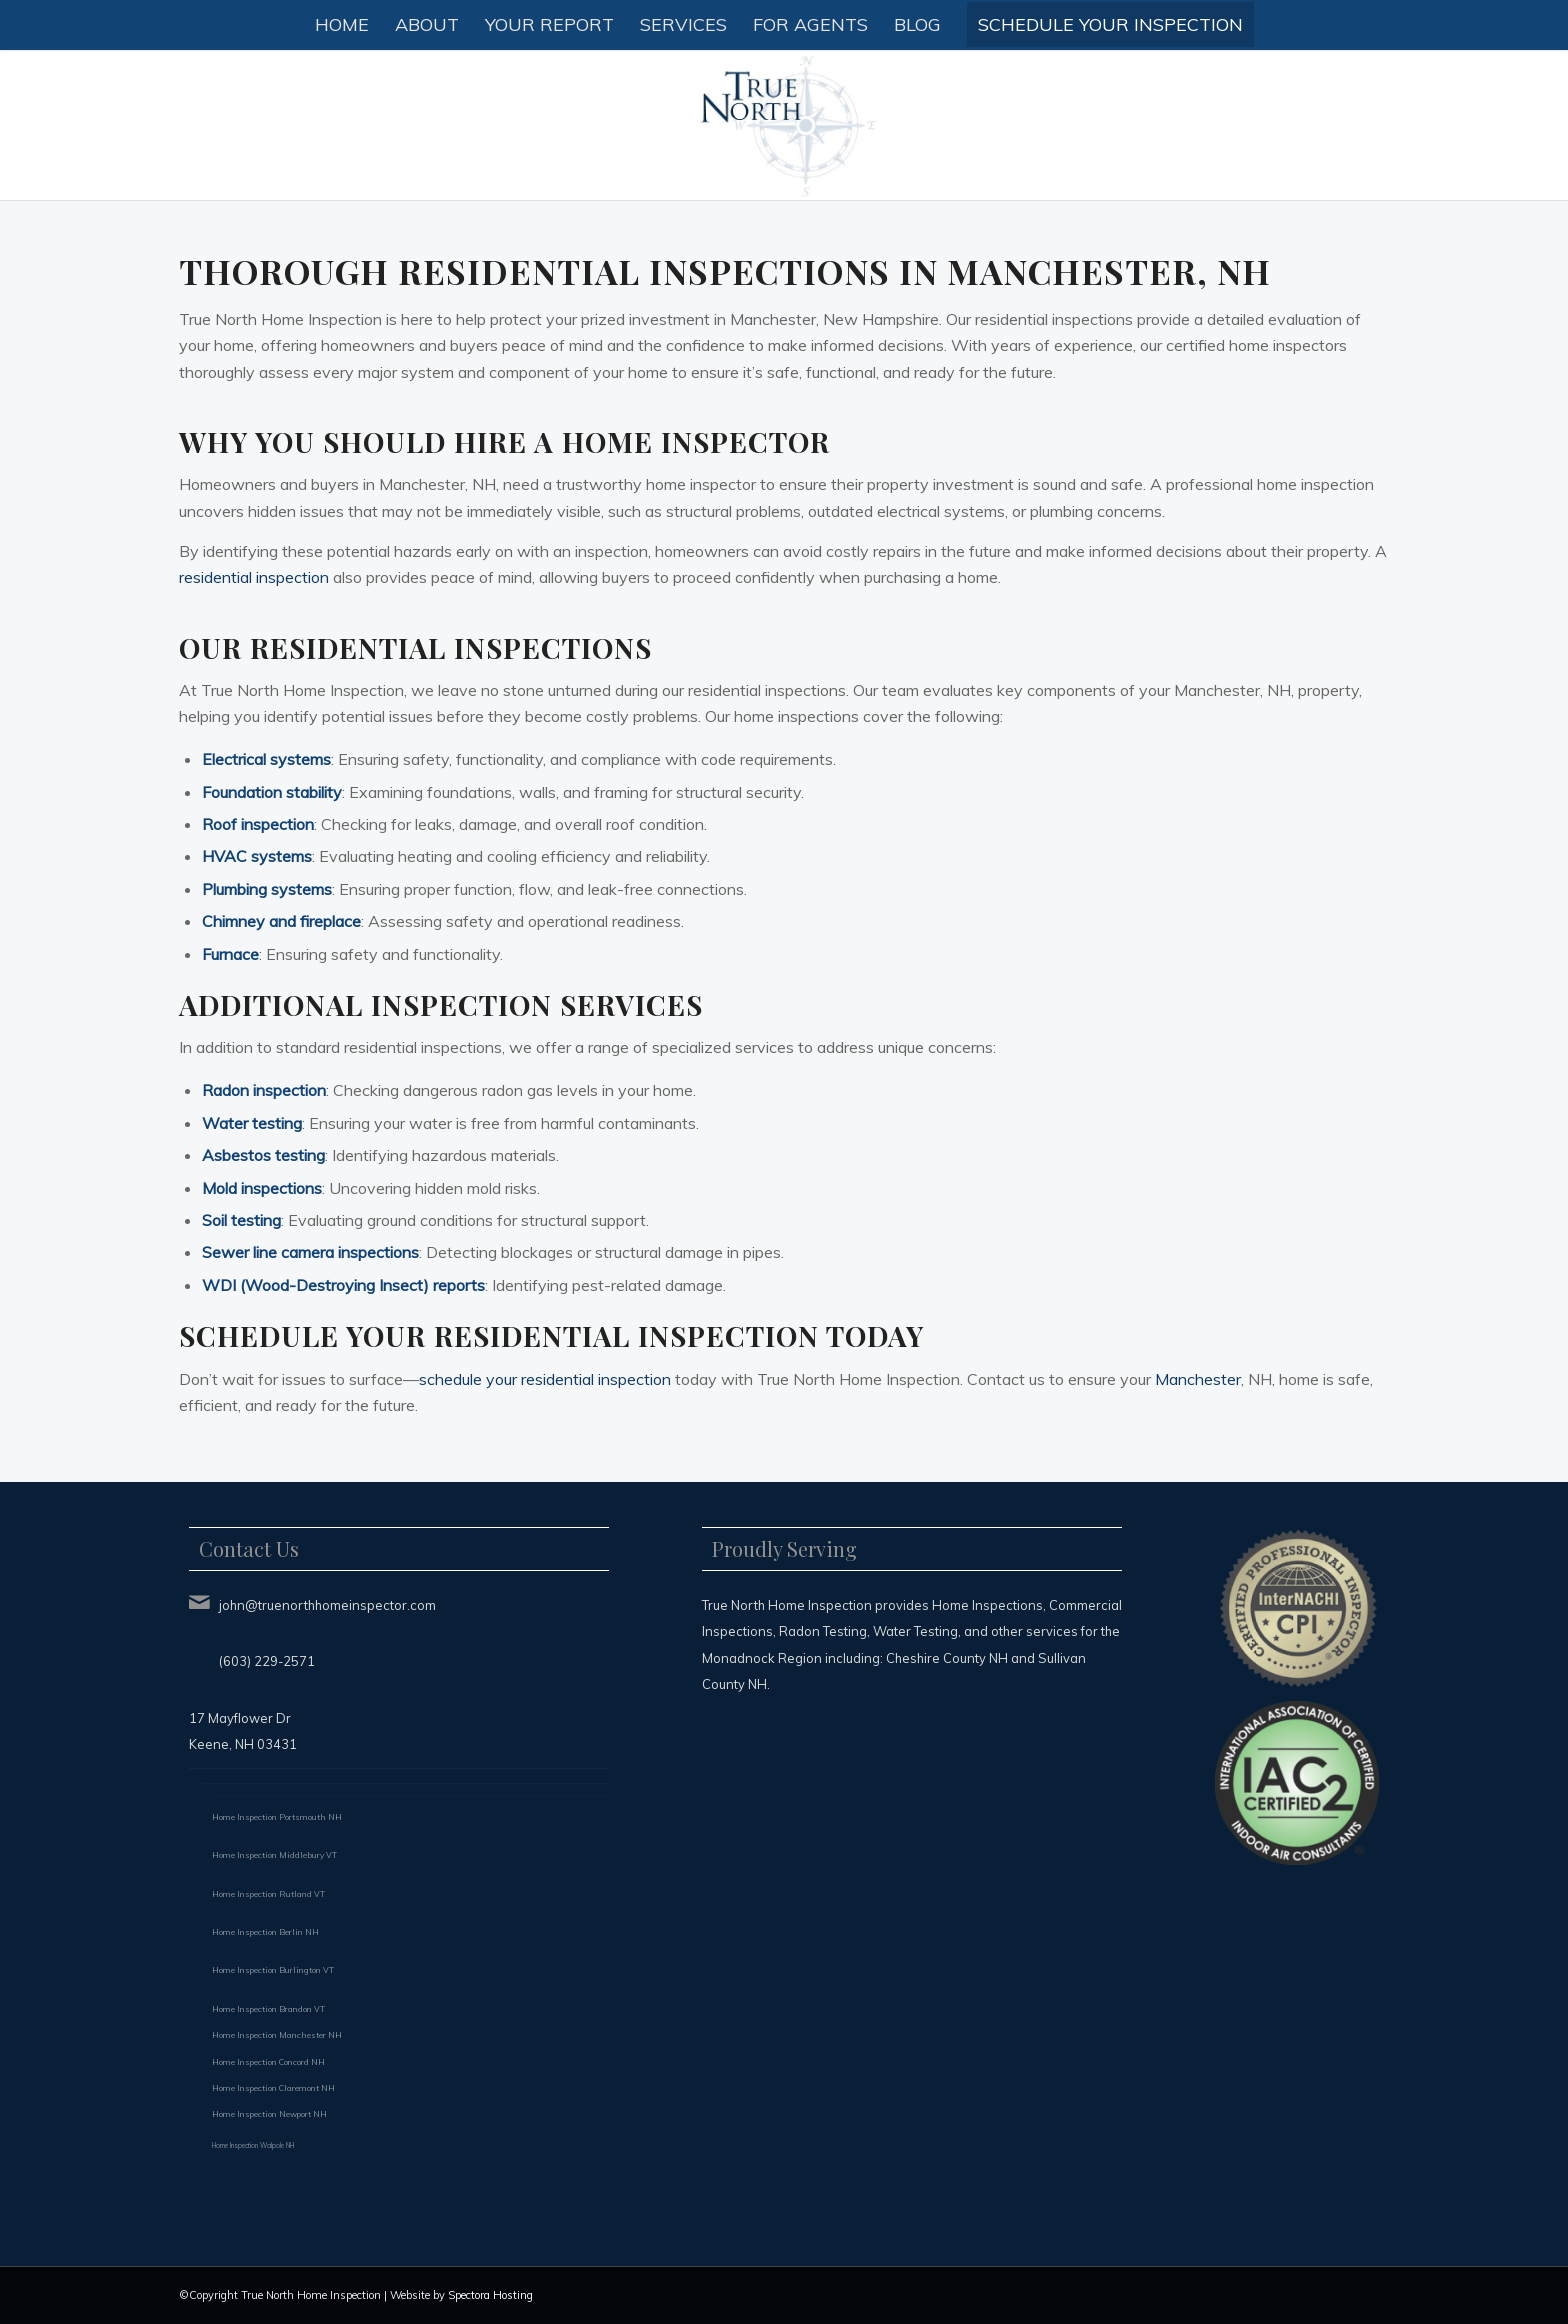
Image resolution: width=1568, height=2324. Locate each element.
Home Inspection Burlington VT (273, 1970)
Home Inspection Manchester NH (277, 2035)
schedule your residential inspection (545, 1379)
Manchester (1198, 1379)
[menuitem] (342, 25)
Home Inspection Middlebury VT (274, 1855)
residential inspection (254, 577)
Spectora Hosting (490, 2295)
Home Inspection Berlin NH (265, 1932)
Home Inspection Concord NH (268, 2062)
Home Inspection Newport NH (269, 2114)
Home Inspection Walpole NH (253, 2145)
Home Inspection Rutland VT (268, 1894)
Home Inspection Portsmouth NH (277, 1817)
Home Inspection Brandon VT (268, 2009)
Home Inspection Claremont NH (273, 2088)
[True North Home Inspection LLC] (783, 125)
